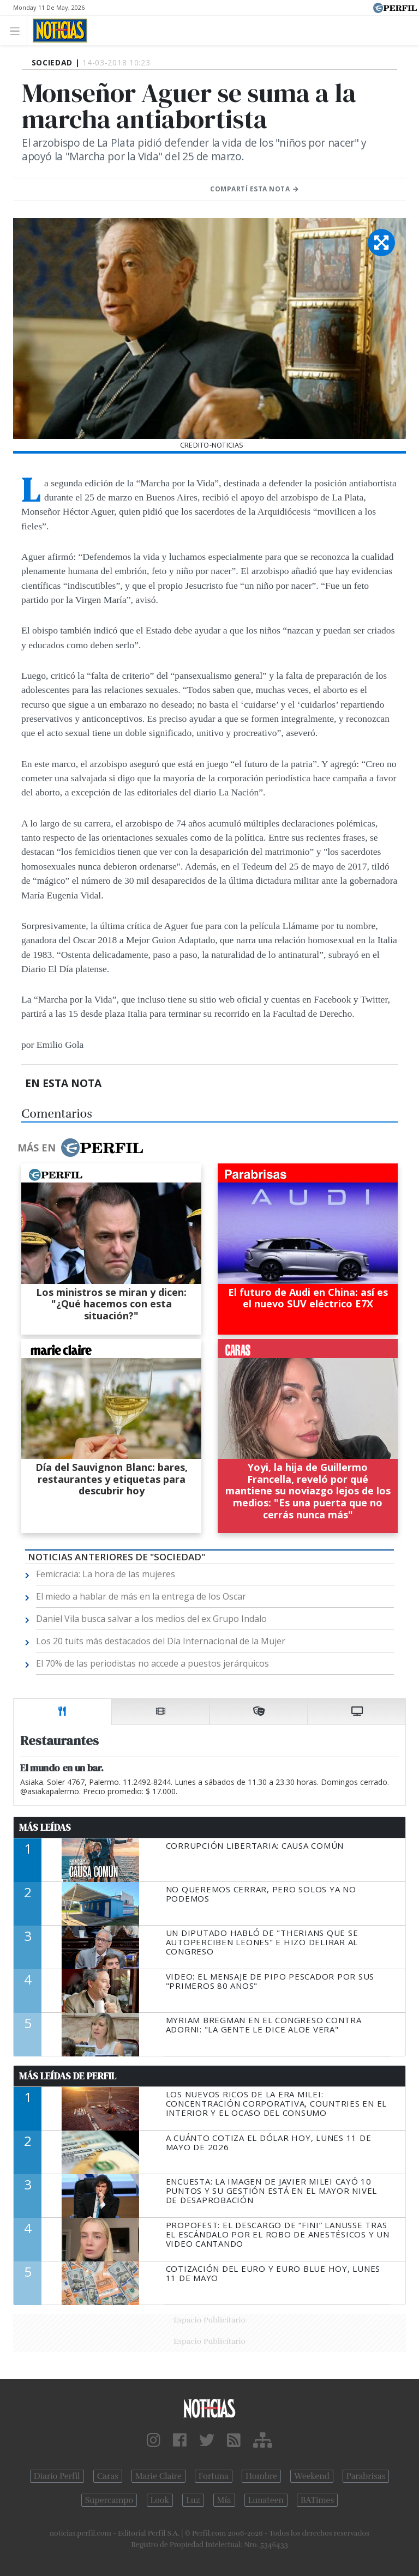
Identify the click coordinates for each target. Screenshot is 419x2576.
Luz (193, 2500)
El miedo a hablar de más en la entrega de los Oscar (141, 1596)
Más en (80, 1147)
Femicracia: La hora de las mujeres (105, 1574)
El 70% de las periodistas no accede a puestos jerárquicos (152, 1663)
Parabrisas (365, 2476)
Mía (224, 2500)
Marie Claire (158, 2476)
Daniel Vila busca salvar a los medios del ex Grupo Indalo (151, 1619)
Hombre (261, 2476)
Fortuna (214, 2476)
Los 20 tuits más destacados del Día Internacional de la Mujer (160, 1641)
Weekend (312, 2476)
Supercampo (109, 2500)
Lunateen (266, 2500)
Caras (107, 2476)
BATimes (317, 2500)
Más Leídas (45, 1827)
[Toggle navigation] (18, 30)
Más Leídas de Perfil (67, 2076)
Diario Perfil (57, 2476)
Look (160, 2500)
